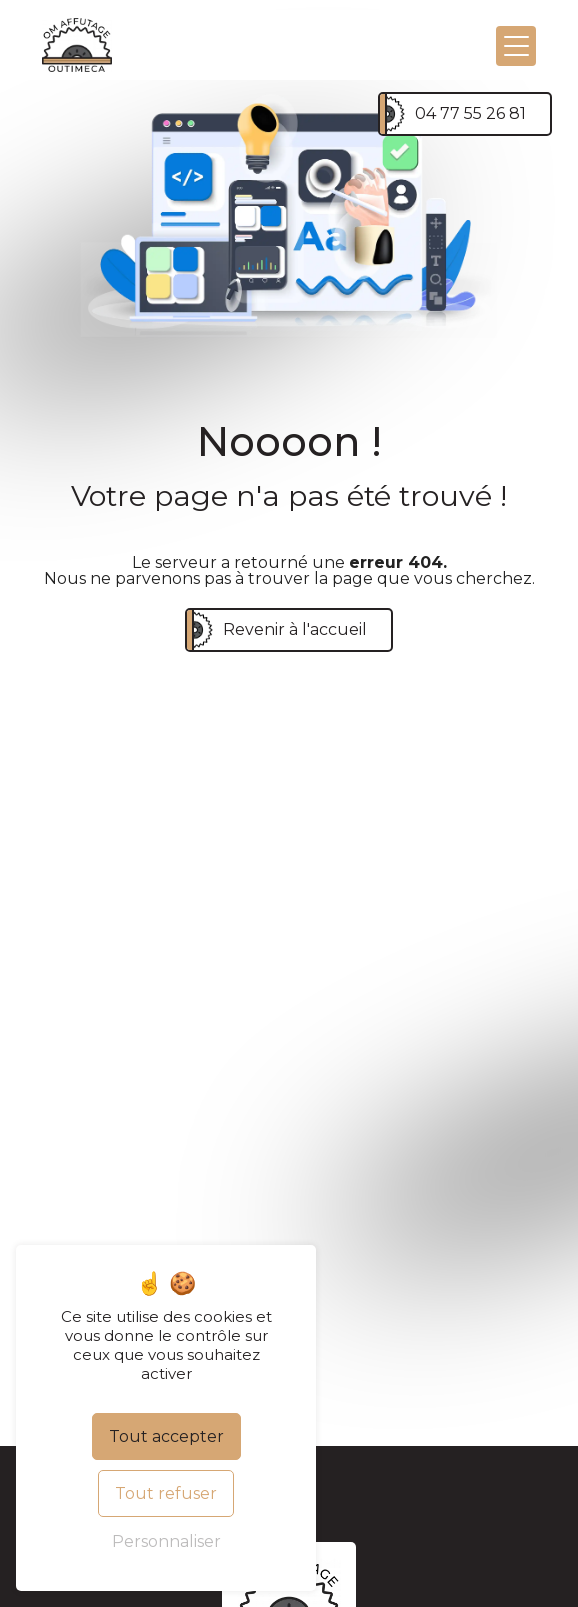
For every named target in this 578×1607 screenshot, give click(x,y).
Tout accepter (166, 1436)
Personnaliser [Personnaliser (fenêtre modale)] (166, 1541)
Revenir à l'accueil (295, 629)
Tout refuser (166, 1493)
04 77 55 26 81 (470, 113)
